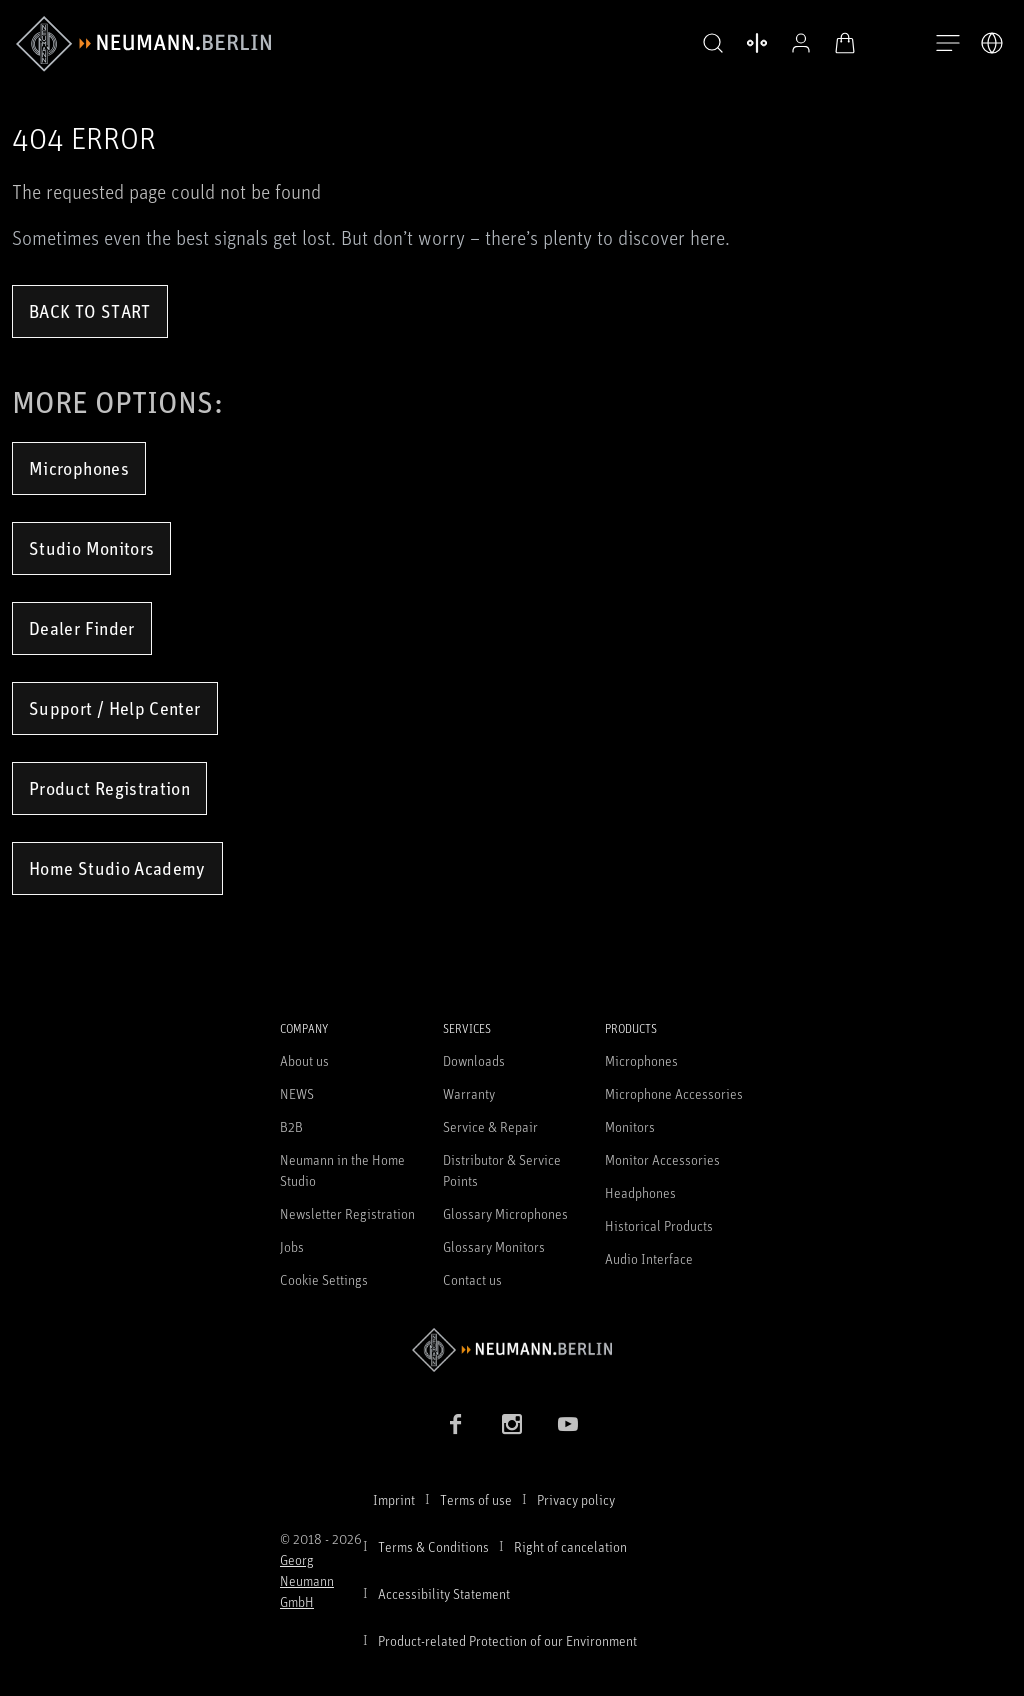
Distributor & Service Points (502, 1170)
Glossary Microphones (505, 1213)
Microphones (79, 468)
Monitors (630, 1126)
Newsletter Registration (347, 1213)
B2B (291, 1126)
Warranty (469, 1093)
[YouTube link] (568, 1424)
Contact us (472, 1279)
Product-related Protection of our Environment (507, 1640)
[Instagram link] (512, 1424)
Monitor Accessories (662, 1159)
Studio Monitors (91, 548)
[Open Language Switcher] (992, 43)
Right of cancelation (570, 1546)
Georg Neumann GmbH (307, 1580)
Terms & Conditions (433, 1546)
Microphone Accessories (674, 1093)
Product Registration (109, 788)
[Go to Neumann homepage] (512, 1349)
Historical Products (659, 1225)
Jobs (292, 1246)
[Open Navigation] (948, 44)
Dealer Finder (82, 628)
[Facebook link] (456, 1424)
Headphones (640, 1192)
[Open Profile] (796, 43)
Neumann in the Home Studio (342, 1170)
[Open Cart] (840, 43)
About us (304, 1060)
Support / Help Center (115, 708)
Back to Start (90, 311)
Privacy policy (576, 1499)
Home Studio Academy (117, 868)
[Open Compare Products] (752, 43)
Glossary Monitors (494, 1246)
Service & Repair (490, 1126)
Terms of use (476, 1499)
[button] (708, 44)
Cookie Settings (324, 1279)
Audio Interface (649, 1258)
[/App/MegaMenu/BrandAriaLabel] (143, 44)
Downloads (474, 1060)
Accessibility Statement (444, 1593)
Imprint (394, 1499)
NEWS (297, 1093)
